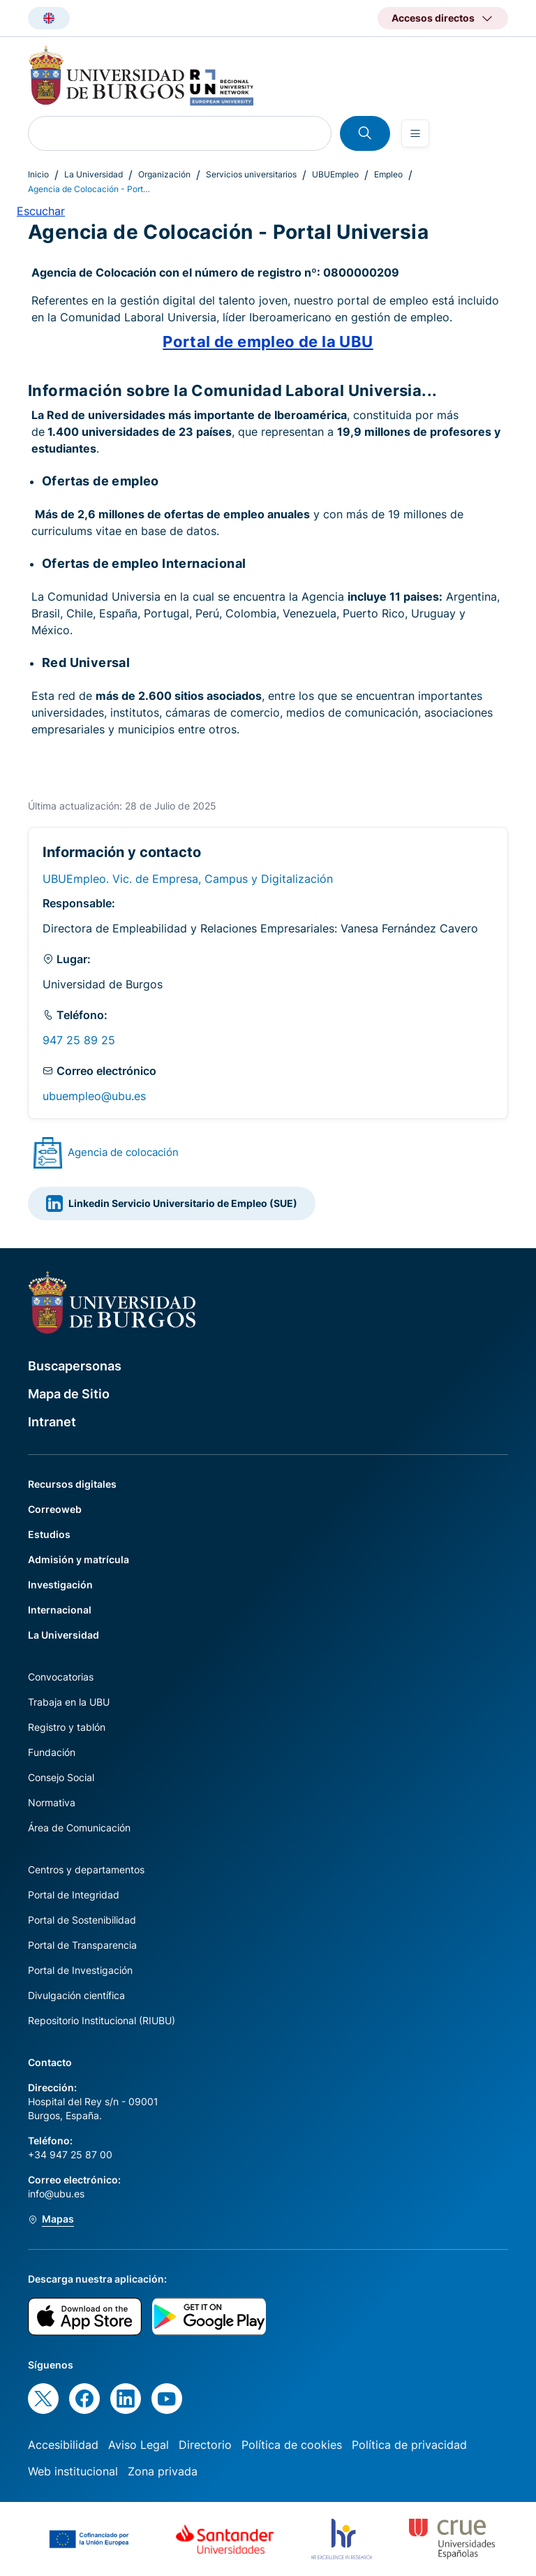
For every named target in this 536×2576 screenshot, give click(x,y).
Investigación (60, 1584)
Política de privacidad (409, 2445)
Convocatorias (61, 1677)
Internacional (59, 1610)
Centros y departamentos (86, 1869)
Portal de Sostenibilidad (82, 1920)
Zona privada (163, 2471)
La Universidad (93, 174)
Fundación (51, 1752)
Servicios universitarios (251, 174)
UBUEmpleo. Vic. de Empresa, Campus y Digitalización (188, 879)
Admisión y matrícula (78, 1559)
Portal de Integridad (73, 1895)
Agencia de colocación (123, 1152)
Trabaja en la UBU (69, 1702)
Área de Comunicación (79, 1828)
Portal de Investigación (80, 1970)
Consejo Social (61, 1777)
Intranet (52, 1421)
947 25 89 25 (79, 1040)
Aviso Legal (138, 2445)
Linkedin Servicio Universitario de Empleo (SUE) (171, 1203)
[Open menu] (415, 133)
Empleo (388, 174)
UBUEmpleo (335, 174)
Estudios (49, 1534)
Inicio (38, 174)
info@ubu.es (56, 2194)
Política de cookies (291, 2445)
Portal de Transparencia (82, 1945)
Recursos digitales (72, 1484)
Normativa (51, 1802)
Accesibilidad (63, 2445)
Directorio (205, 2445)
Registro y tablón (66, 1727)
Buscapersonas (74, 1366)
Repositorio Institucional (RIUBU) (101, 2020)
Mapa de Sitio (69, 1393)
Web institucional (73, 2471)
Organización (164, 174)
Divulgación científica (76, 1995)
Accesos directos (433, 18)
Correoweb (55, 1509)
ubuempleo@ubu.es (94, 1096)
